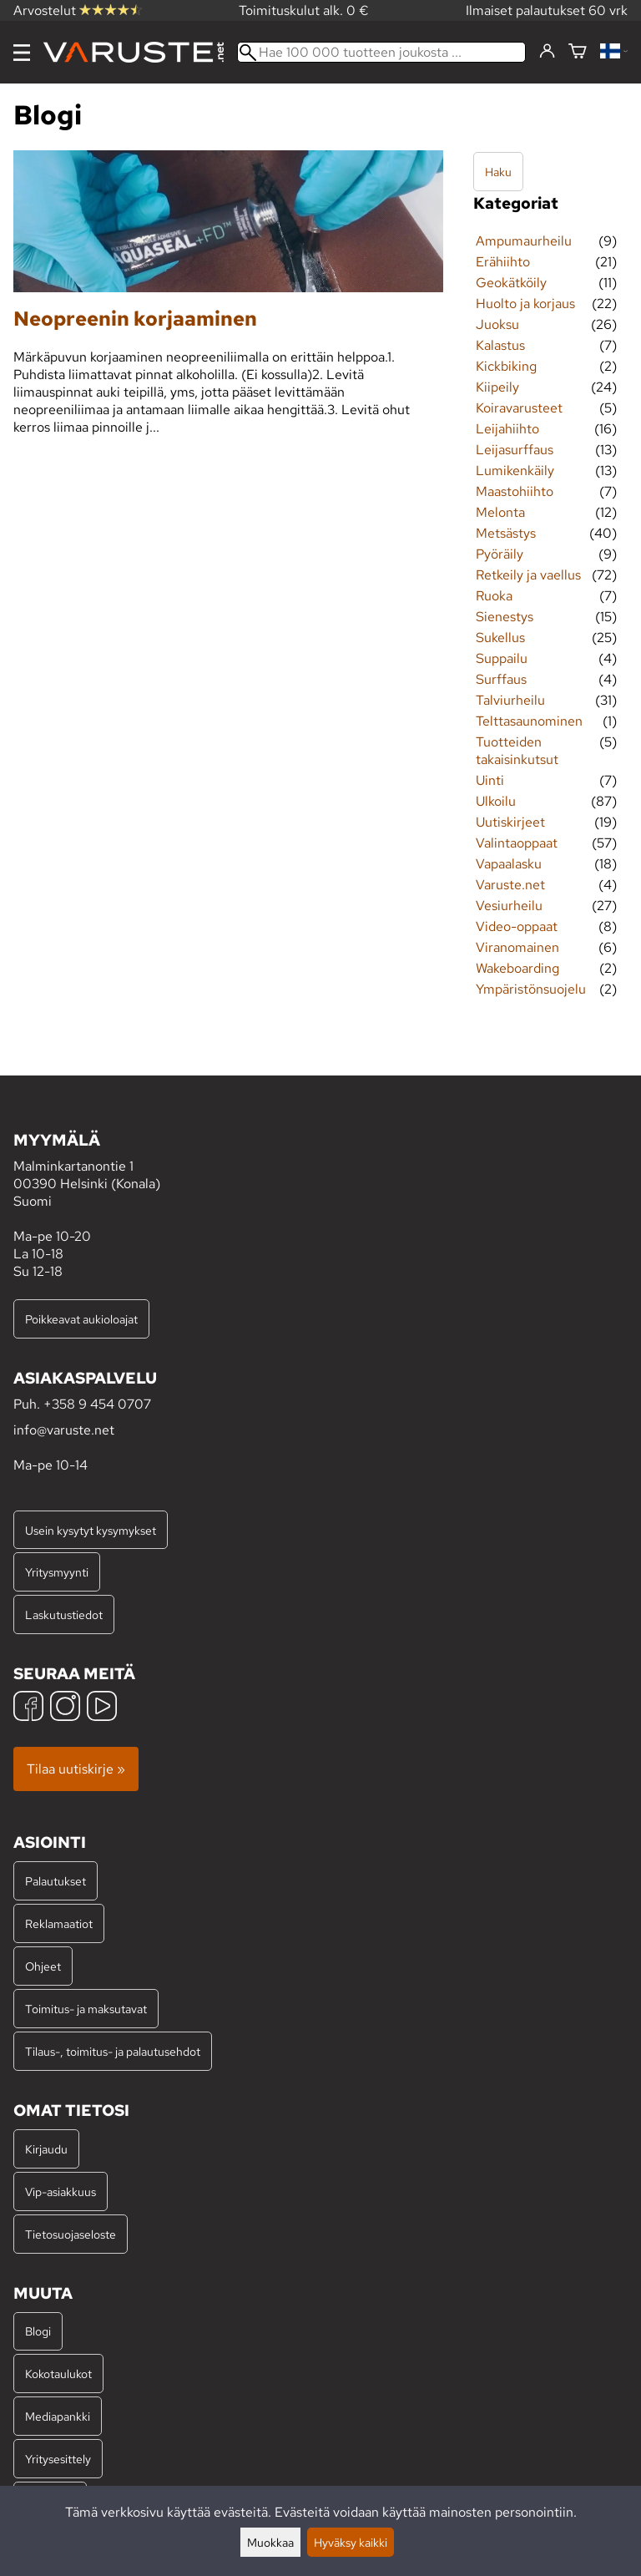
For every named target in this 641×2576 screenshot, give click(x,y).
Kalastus (500, 345)
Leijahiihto (507, 429)
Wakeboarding (517, 968)
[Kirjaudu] (547, 52)
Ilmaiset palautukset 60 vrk (547, 10)
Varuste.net (510, 884)
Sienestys (504, 616)
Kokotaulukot (58, 2373)
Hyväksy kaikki (350, 2542)
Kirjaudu (46, 2149)
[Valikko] (21, 52)
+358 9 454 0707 (97, 1404)
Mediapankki (57, 2416)
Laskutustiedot (64, 1614)
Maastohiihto (514, 491)
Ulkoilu (496, 801)
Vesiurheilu (509, 905)
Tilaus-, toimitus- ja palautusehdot (112, 2051)
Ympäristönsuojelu (531, 989)
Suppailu (501, 658)
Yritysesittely (58, 2459)
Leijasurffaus (514, 449)
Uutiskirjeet (510, 822)
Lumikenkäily (515, 470)
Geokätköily (511, 282)
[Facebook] (28, 1708)
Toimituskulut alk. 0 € (304, 10)
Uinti (490, 780)
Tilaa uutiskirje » (76, 1769)
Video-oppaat (517, 926)
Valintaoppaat (517, 843)
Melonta (500, 512)
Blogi (38, 2331)
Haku (498, 172)
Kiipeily (497, 387)
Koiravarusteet (519, 408)
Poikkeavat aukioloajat (81, 1319)
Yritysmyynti (56, 1572)
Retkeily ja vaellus (528, 575)
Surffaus (501, 679)
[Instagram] (65, 1708)
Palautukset (55, 1881)
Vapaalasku (509, 864)
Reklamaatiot (59, 1923)
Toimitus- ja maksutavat (86, 2009)
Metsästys (506, 533)
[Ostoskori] (577, 52)
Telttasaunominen (529, 721)
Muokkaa (270, 2542)
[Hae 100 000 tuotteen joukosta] (381, 52)
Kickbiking (506, 366)
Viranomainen (517, 947)
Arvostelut (77, 10)
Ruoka (494, 596)
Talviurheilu (510, 700)
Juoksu (497, 324)
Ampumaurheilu (524, 241)
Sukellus (500, 637)
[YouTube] (102, 1708)
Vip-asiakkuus (60, 2191)
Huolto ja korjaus (525, 303)
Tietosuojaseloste (70, 2234)
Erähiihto (503, 262)
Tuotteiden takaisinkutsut (517, 750)
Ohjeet (43, 1966)
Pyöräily (499, 554)
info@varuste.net (63, 1430)
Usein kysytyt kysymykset (90, 1530)
